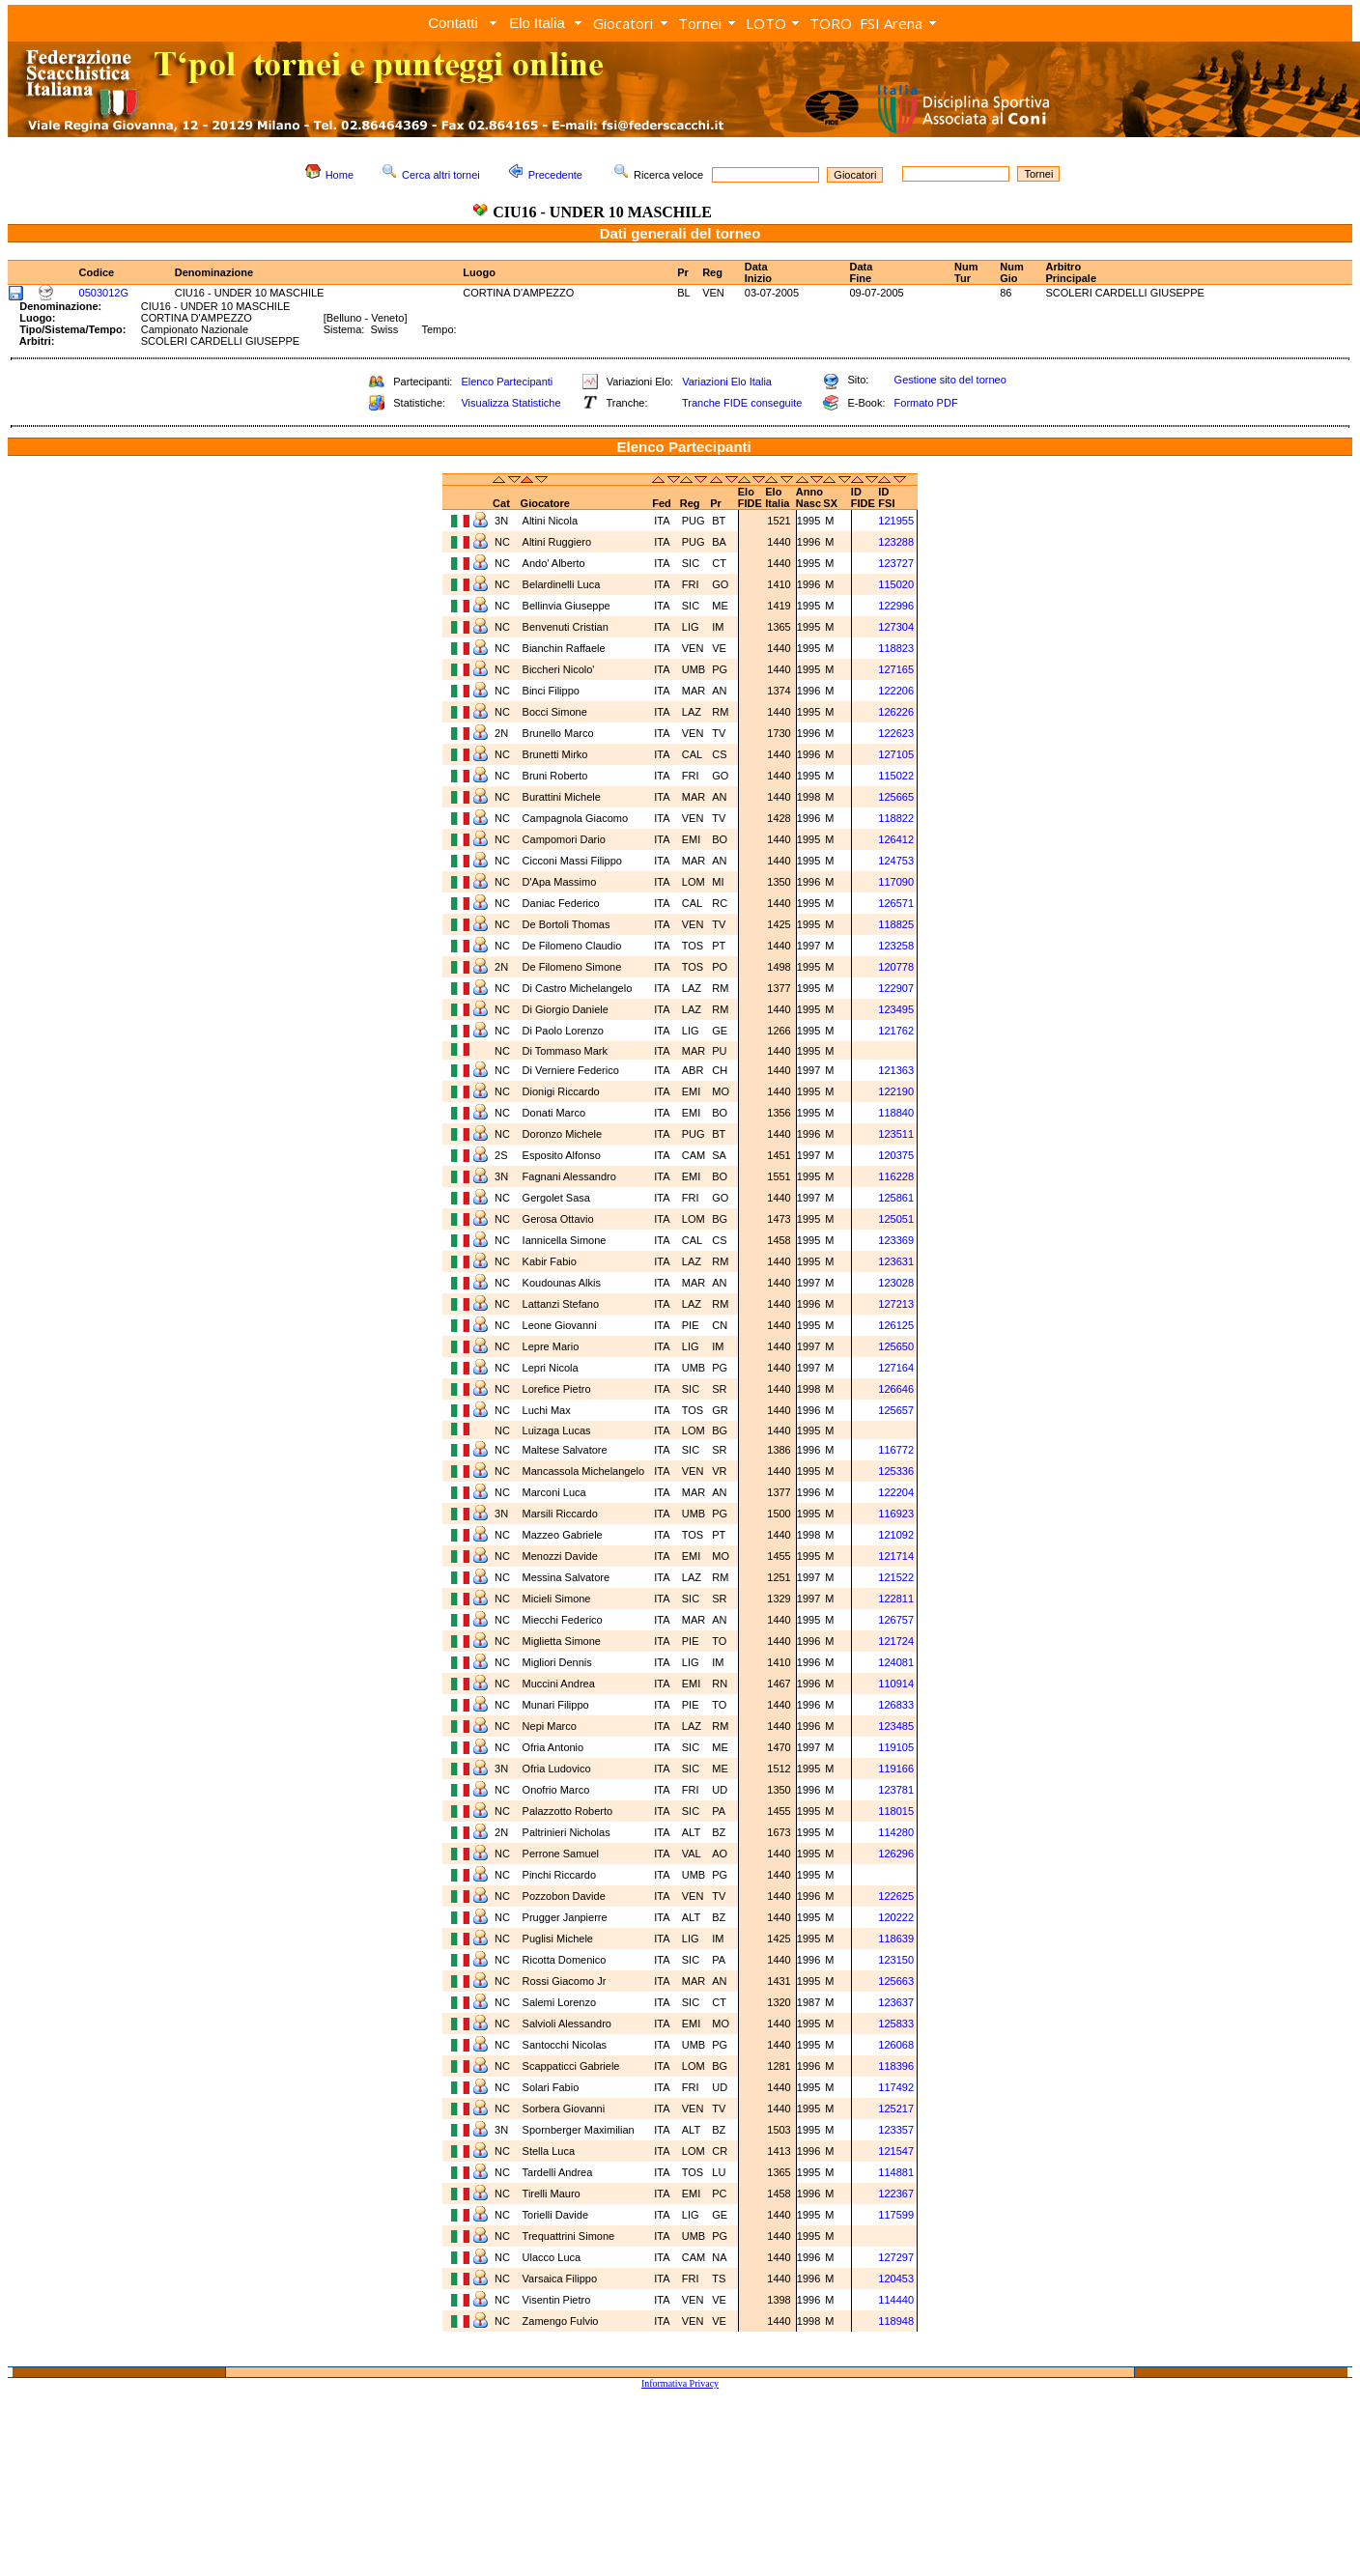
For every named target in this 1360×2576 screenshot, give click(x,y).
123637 (896, 2002)
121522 (896, 1577)
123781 (896, 1790)
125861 (896, 1197)
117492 (896, 2087)
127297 (896, 2257)
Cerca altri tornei (441, 175)
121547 (896, 2151)
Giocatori (623, 23)
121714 (896, 1556)
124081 (896, 1662)
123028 (896, 1282)
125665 (896, 797)
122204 (896, 1492)
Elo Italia (537, 22)
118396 (896, 2066)
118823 (896, 648)
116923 (896, 1513)
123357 (896, 2130)
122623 (896, 733)
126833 (896, 1705)
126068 (896, 2045)
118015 (896, 1811)
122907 (896, 988)
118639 (896, 1938)
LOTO (766, 23)
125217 (896, 2108)
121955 (896, 520)
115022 (896, 775)
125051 (896, 1219)
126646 (896, 1389)
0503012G (103, 292)
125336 (896, 1471)
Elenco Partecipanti (506, 381)
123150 (896, 1960)
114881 (896, 2172)
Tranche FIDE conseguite (742, 403)
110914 (896, 1683)
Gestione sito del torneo (950, 379)
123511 (896, 1134)
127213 (896, 1304)
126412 (896, 839)
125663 (896, 1981)
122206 (896, 690)
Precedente (555, 175)
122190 (896, 1091)
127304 (896, 627)
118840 (896, 1112)
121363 (896, 1070)
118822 (896, 818)
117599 (896, 2215)
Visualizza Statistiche (510, 403)
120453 (896, 2278)
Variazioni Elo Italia (727, 381)
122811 (896, 1598)
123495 (896, 1009)
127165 (896, 669)
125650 (896, 1346)
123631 (896, 1261)
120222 (896, 1917)
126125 (896, 1325)
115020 (896, 584)
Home (340, 175)
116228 (896, 1176)
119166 (896, 1768)
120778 (896, 967)
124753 (896, 860)
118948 (896, 2321)
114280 (896, 1832)
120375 (896, 1155)
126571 (896, 903)
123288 (896, 542)
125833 (896, 2023)
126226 (896, 712)
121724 (896, 1641)
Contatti (453, 22)
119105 (896, 1747)
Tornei (700, 23)
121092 (896, 1535)
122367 (896, 2193)
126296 (896, 1853)
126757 (896, 1620)
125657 (896, 1410)
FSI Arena (891, 23)
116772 (896, 1450)
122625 (896, 1896)
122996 (896, 605)
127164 (896, 1367)
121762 (896, 1030)
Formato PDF (926, 403)
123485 (896, 1726)
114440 (896, 2300)
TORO (830, 23)
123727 (896, 563)
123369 (896, 1240)
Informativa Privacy (680, 2383)
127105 (896, 754)
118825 (896, 924)
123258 (896, 945)
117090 (896, 882)
